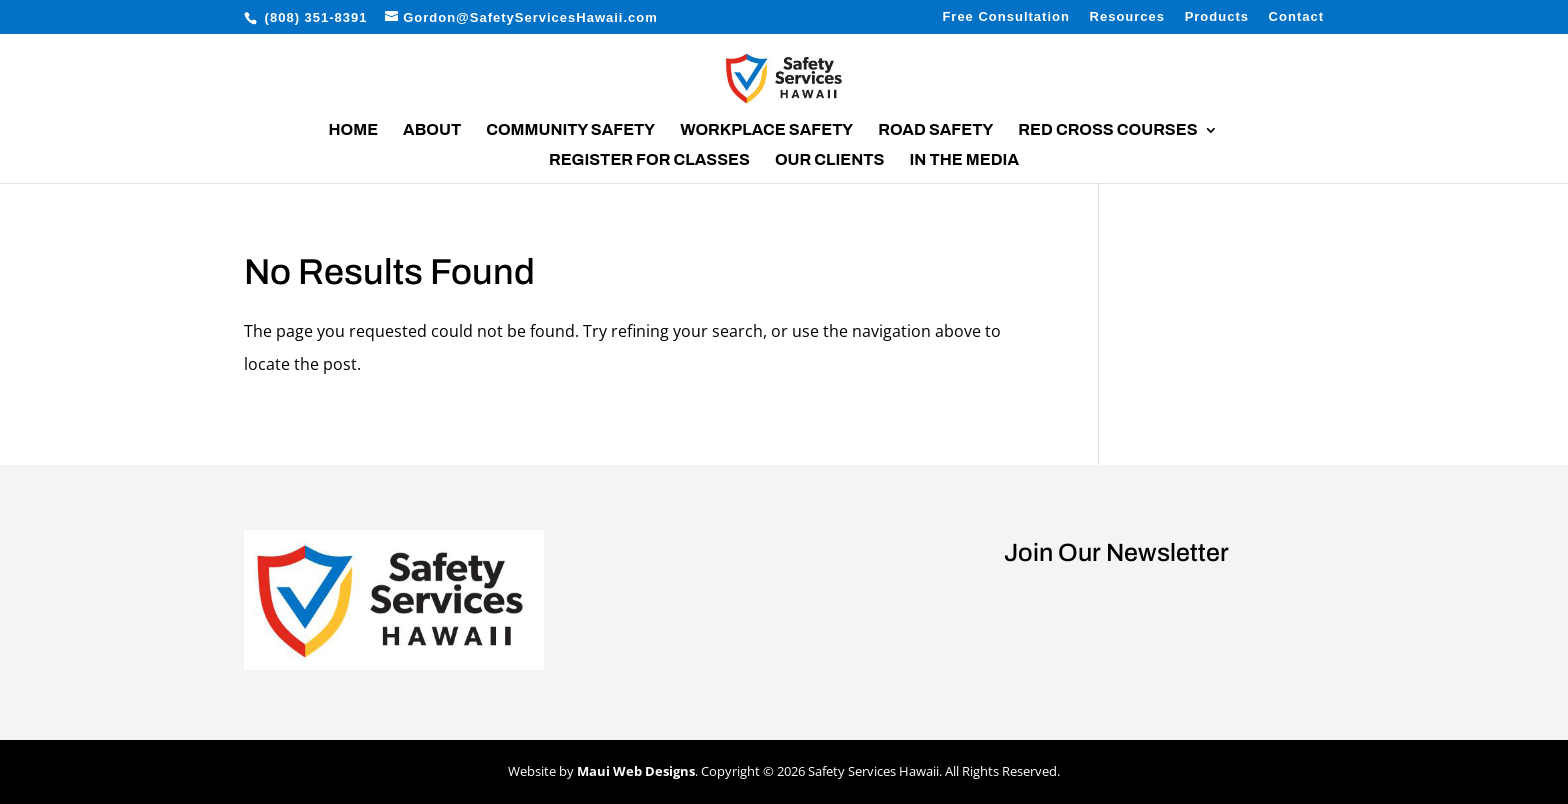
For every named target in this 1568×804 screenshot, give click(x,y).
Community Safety (570, 130)
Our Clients (830, 160)
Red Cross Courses (1107, 130)
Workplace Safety (766, 130)
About (432, 130)
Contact (1296, 17)
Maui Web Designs (636, 771)
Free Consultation (1006, 17)
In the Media (964, 160)
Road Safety (935, 130)
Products (1217, 17)
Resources (1127, 17)
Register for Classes (649, 160)
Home (353, 130)
